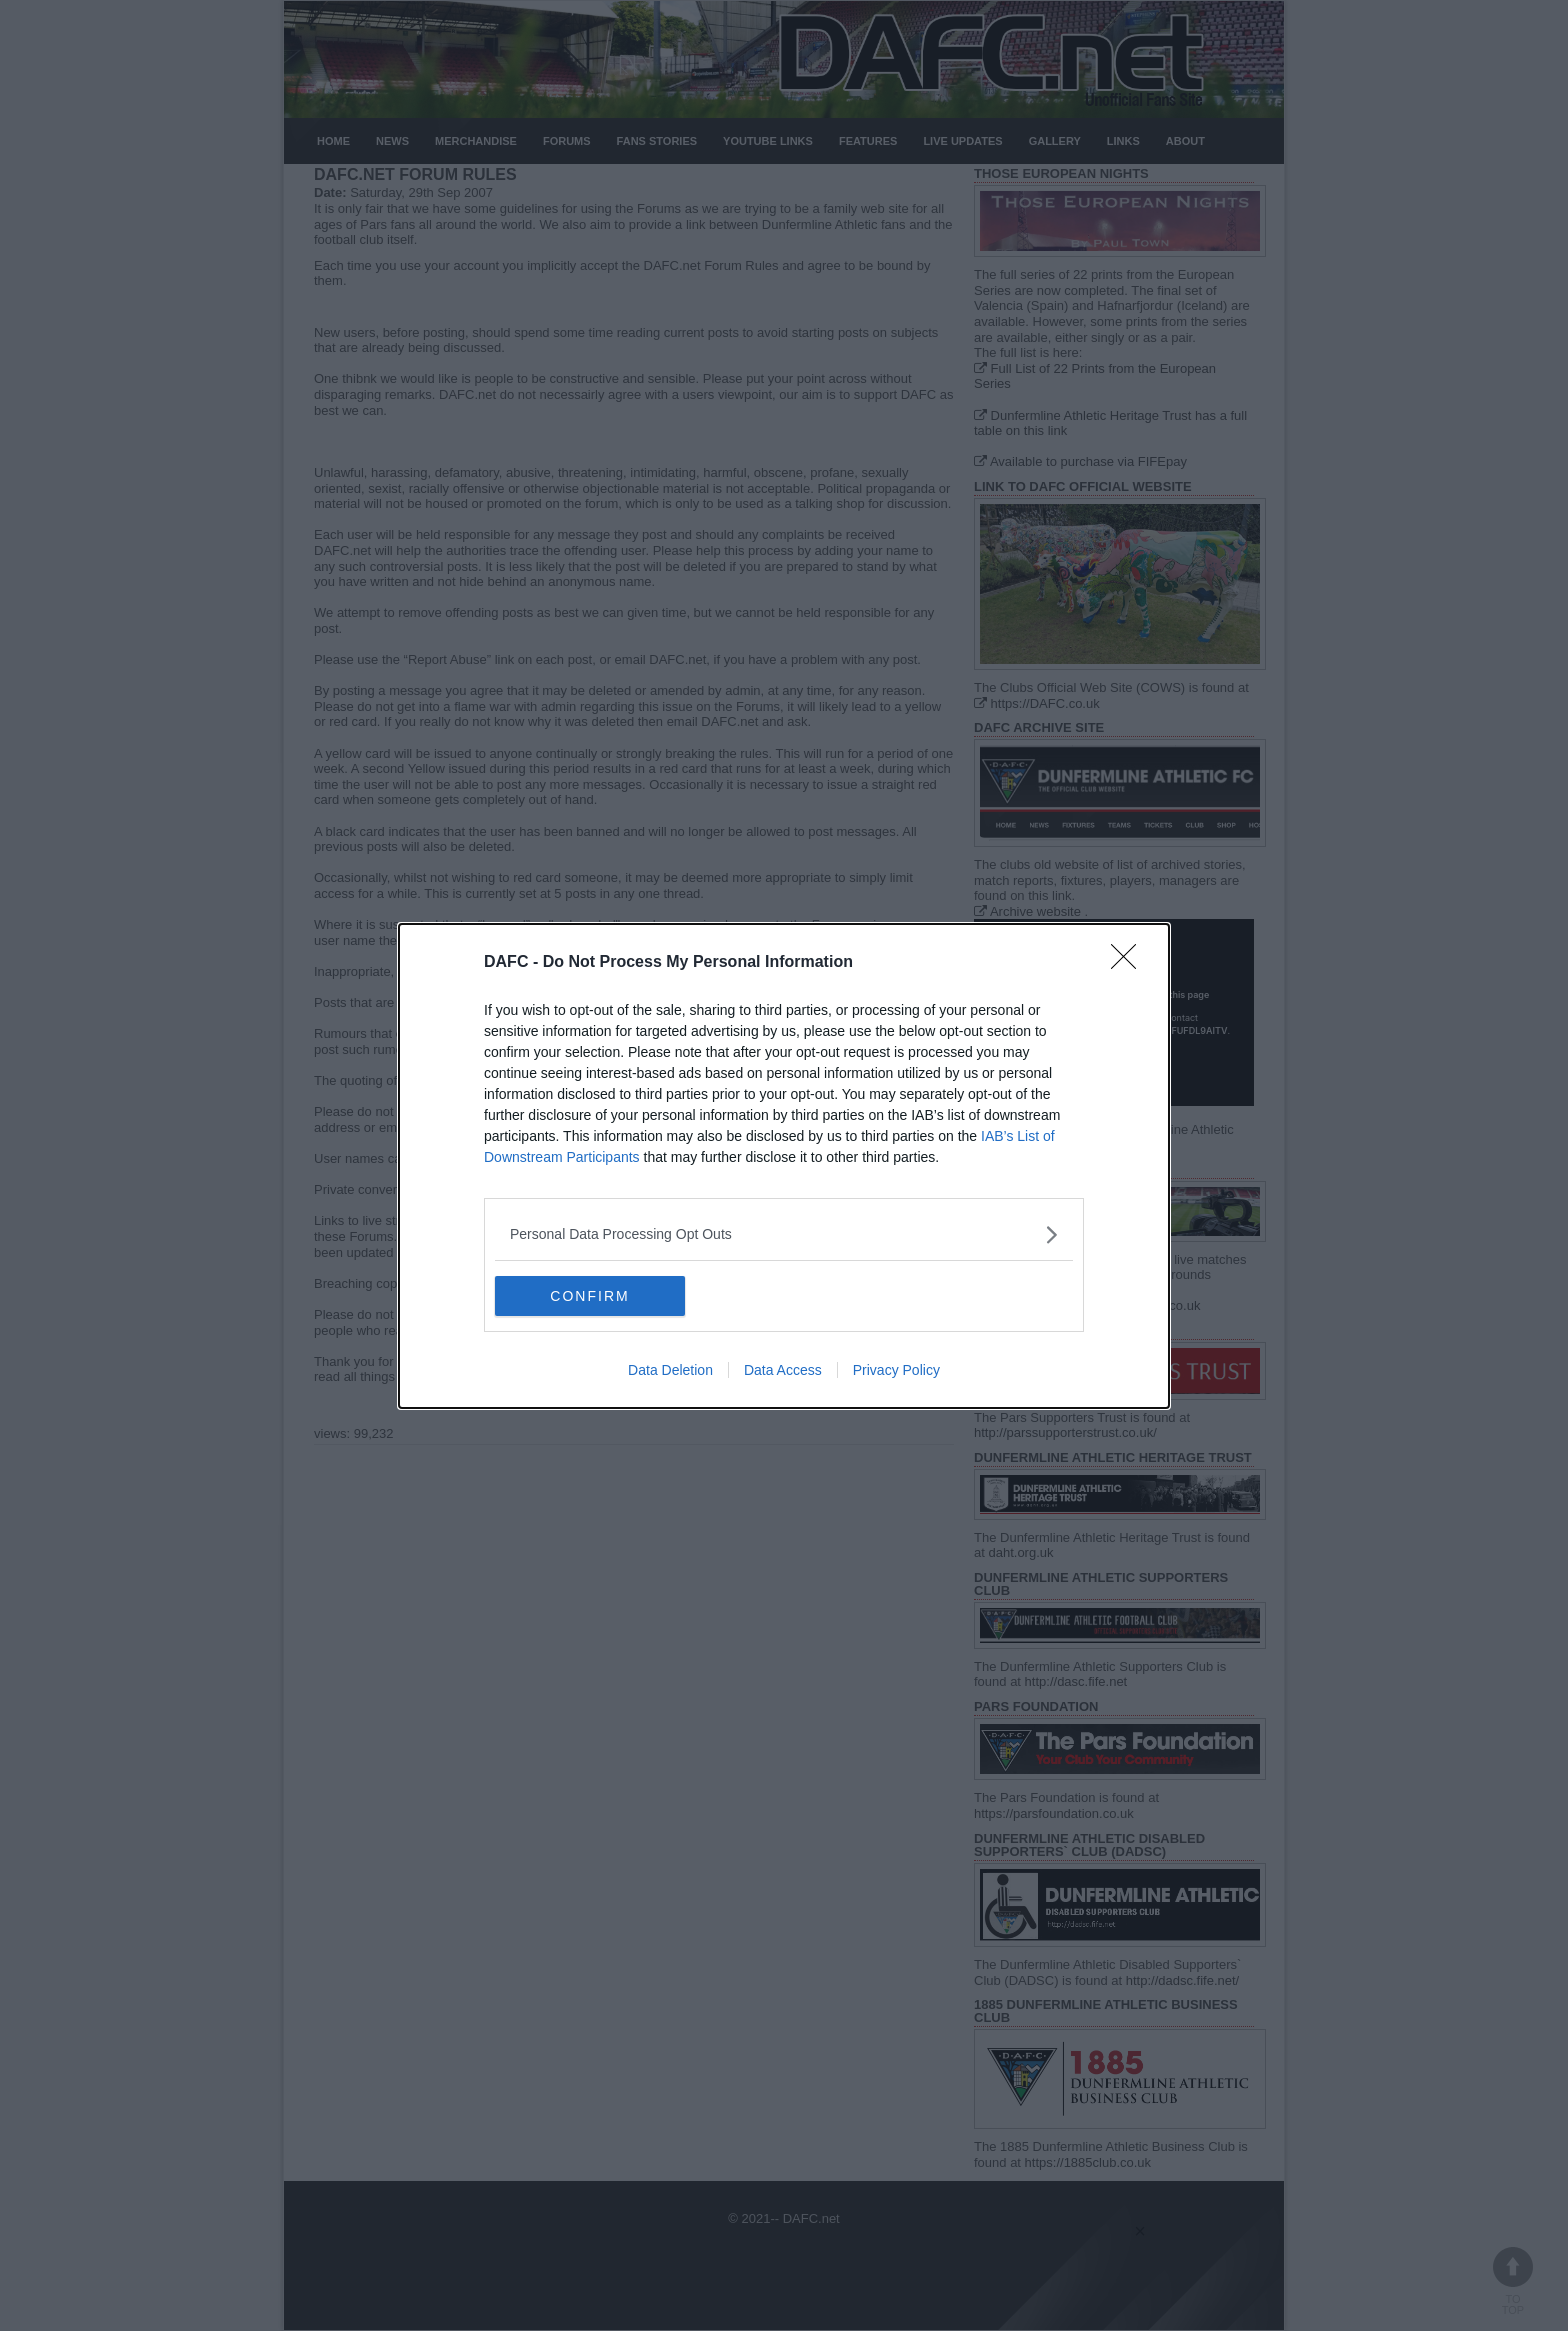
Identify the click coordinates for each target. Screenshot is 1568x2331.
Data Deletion (670, 1370)
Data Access (783, 1370)
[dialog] (784, 1166)
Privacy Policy (896, 1370)
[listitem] (784, 1234)
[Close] (1130, 963)
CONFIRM (589, 1295)
